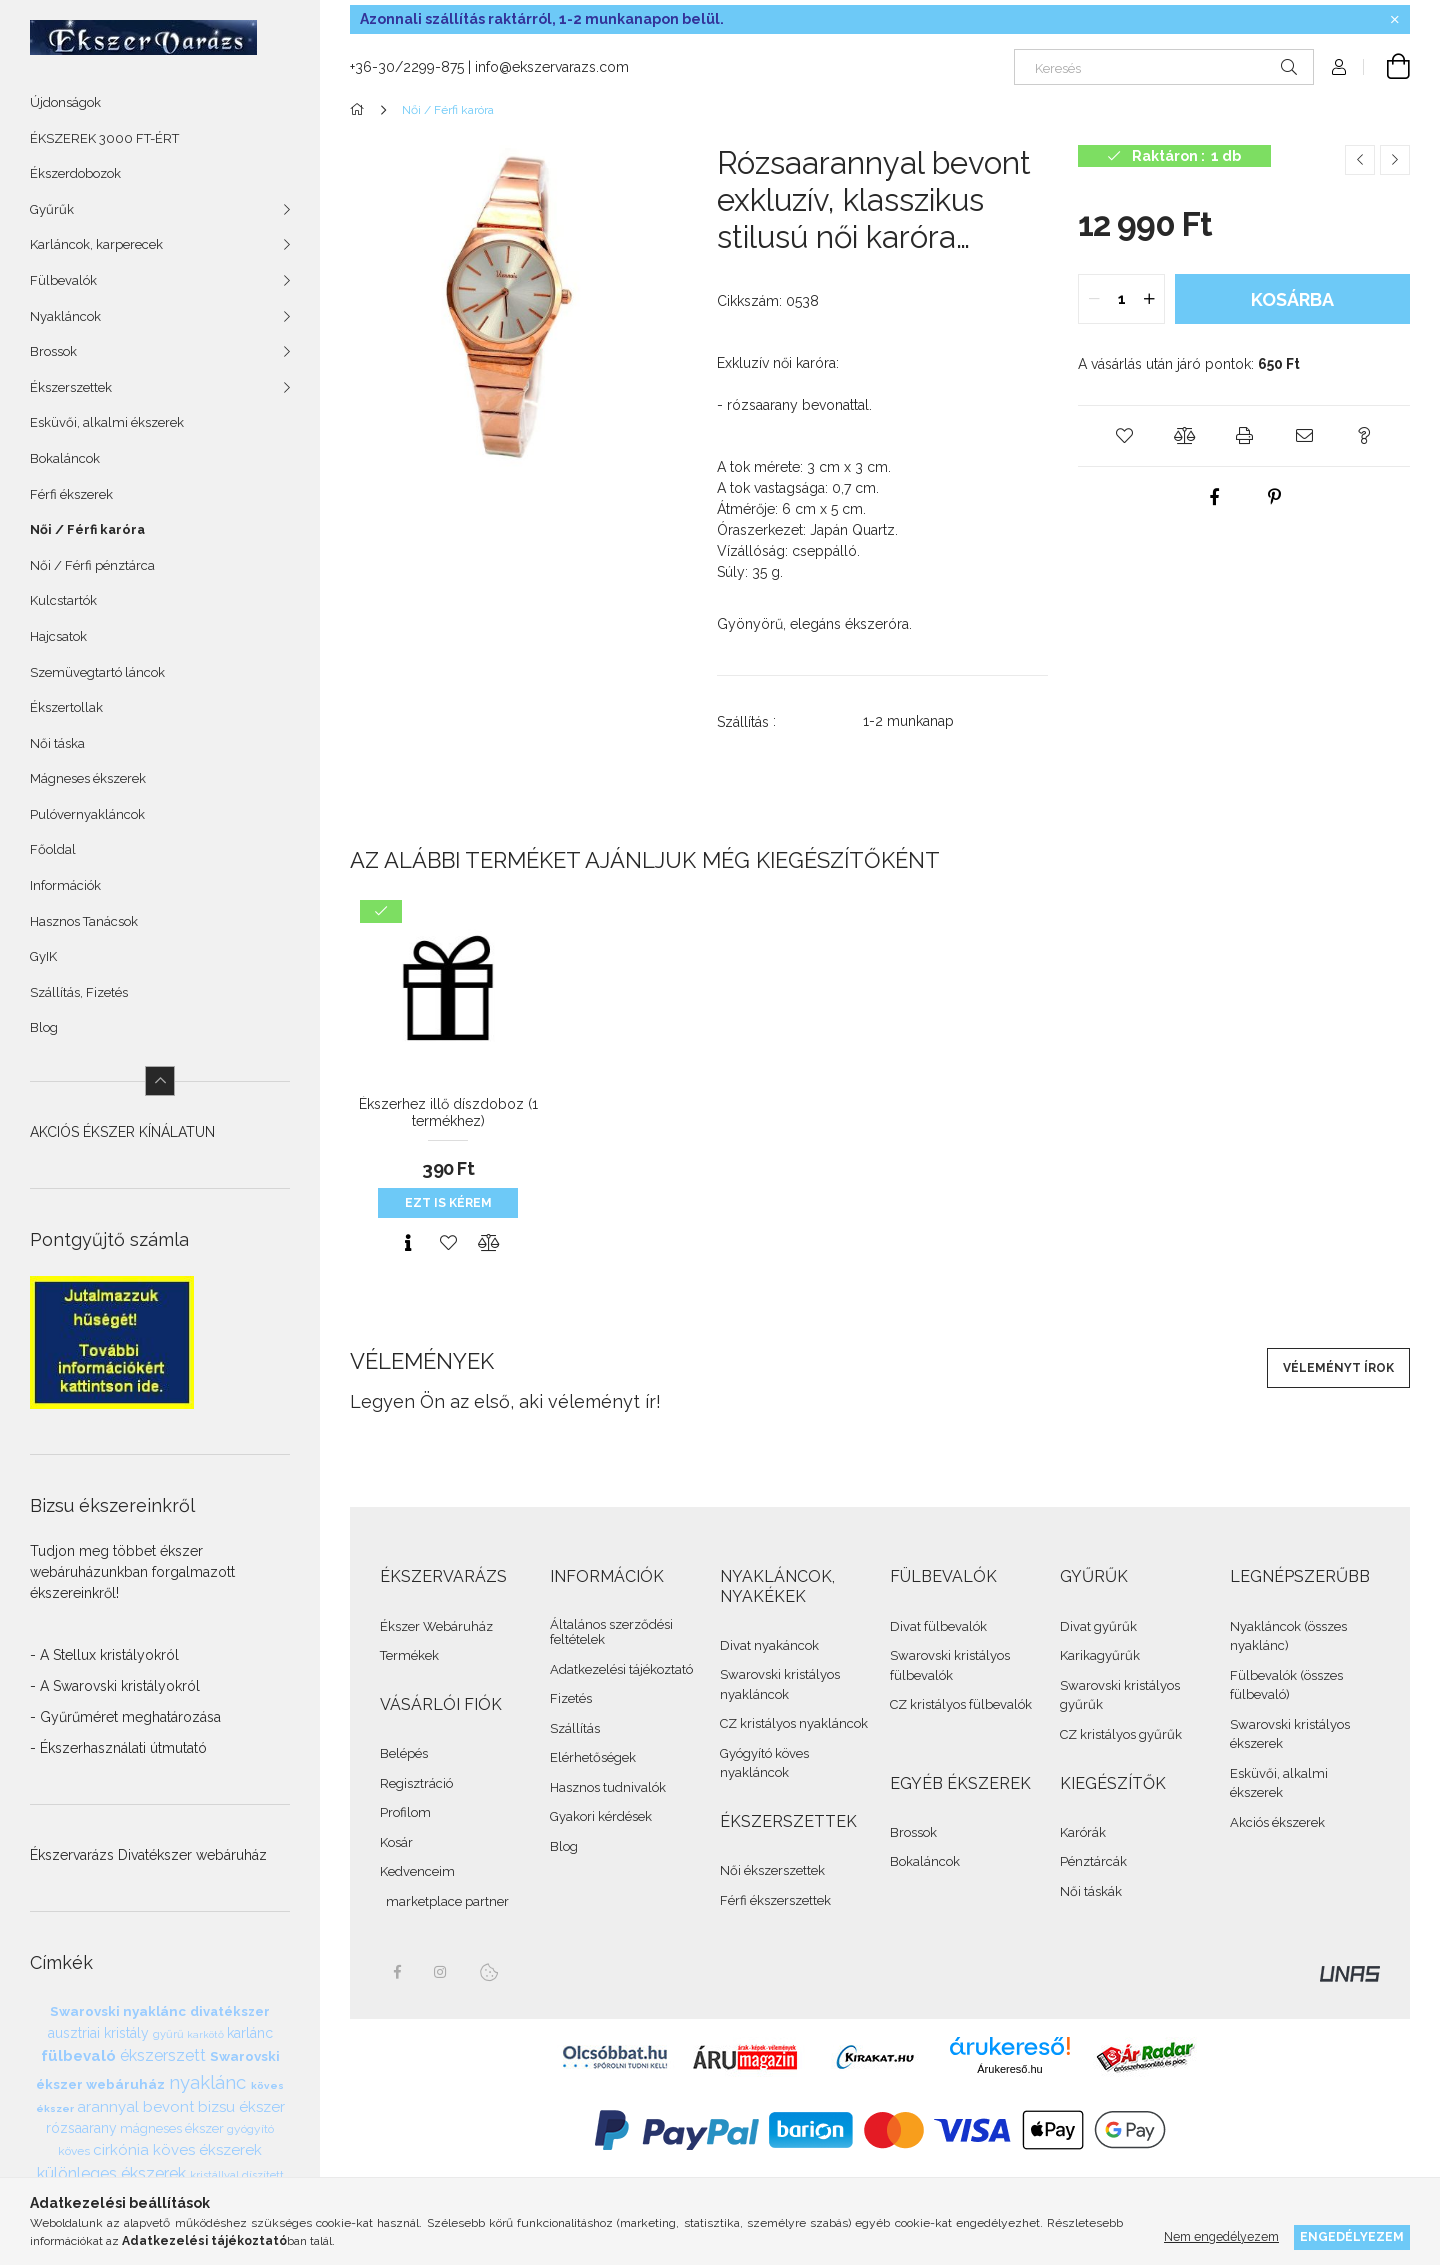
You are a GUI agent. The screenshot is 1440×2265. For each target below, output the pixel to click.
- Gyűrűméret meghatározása (125, 1717)
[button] (1124, 436)
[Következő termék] (1395, 160)
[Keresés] (1164, 67)
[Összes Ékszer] (360, 110)
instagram (441, 1972)
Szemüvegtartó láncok (97, 672)
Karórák (1083, 1832)
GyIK (43, 956)
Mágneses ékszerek (88, 778)
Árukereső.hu (1009, 2069)
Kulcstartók (63, 600)
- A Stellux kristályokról (104, 1655)
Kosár (396, 1842)
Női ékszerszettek (772, 1870)
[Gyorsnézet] (408, 1243)
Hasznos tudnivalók (608, 1787)
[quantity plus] (1149, 299)
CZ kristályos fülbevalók (961, 1704)
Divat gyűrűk (1098, 1626)
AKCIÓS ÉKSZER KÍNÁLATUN (122, 1132)
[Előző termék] (1360, 160)
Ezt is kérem (448, 1203)
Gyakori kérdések (601, 1816)
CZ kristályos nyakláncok (794, 1723)
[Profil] (1339, 67)
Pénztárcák (1093, 1861)
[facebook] (1214, 497)
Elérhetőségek (593, 1757)
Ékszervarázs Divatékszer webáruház (148, 1855)
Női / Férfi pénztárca (92, 565)
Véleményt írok (1338, 1368)
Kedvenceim (417, 1871)
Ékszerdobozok (75, 173)
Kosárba (1292, 299)
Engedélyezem (1352, 2236)
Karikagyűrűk (1100, 1655)
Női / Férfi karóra (87, 529)
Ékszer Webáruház (436, 1626)
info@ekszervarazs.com (552, 67)
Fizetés (571, 1698)
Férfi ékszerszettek (775, 1900)
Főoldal (53, 849)
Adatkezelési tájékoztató (621, 1669)
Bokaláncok (65, 458)
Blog (44, 1027)
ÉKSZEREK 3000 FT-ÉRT (104, 138)
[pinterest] (1274, 497)
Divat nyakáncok (769, 1645)
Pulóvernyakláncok (87, 814)
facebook (397, 1972)
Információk (65, 885)
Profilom (405, 1812)
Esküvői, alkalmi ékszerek (107, 422)
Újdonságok (65, 102)
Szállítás (575, 1728)
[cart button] (1387, 67)
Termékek (409, 1655)
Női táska (57, 743)
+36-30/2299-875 (407, 67)
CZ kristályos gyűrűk (1121, 1734)
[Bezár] (1395, 20)
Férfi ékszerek (71, 494)
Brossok (913, 1832)
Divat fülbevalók (938, 1626)
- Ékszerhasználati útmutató (118, 1748)
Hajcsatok (58, 636)
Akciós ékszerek (1277, 1822)
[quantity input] (1121, 299)
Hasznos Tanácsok (84, 921)
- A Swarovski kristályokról (115, 1686)
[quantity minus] (1094, 299)
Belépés (404, 1753)
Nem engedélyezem (1221, 2236)
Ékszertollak (66, 707)
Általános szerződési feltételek (611, 1632)
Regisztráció (416, 1783)
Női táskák (1091, 1891)
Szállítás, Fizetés (79, 992)
